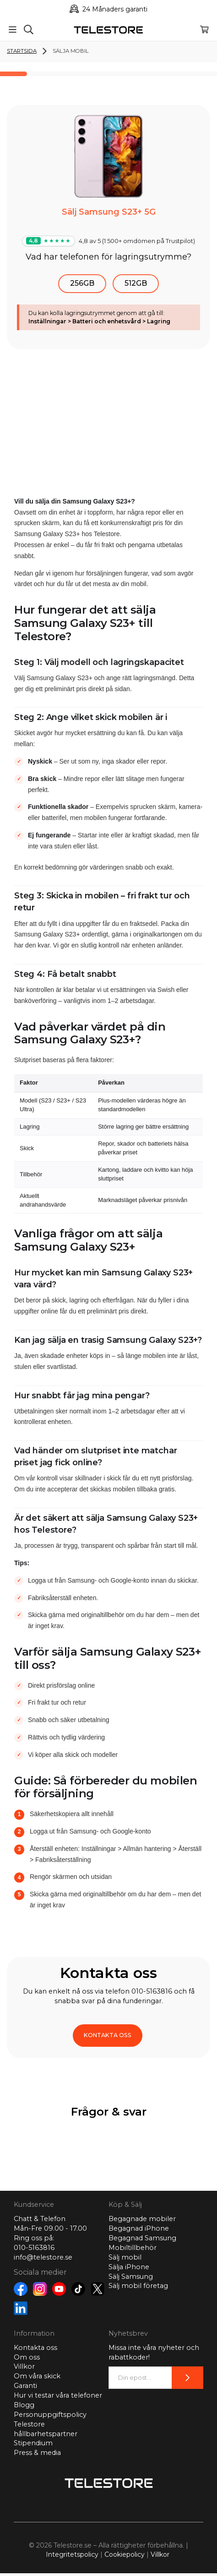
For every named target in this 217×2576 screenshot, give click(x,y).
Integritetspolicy (72, 2554)
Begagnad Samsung (142, 2238)
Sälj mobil (124, 2257)
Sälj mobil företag (138, 2286)
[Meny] (13, 29)
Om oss (27, 2357)
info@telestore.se (43, 2257)
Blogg (24, 2405)
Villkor (24, 2366)
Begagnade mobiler (142, 2219)
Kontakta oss (35, 2347)
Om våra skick (37, 2376)
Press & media (37, 2453)
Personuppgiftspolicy (50, 2414)
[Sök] (29, 29)
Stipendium (33, 2443)
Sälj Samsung (130, 2276)
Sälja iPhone (128, 2267)
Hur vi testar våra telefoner (58, 2395)
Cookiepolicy (124, 2554)
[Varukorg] (204, 29)
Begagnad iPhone (138, 2228)
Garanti (25, 2386)
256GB (82, 283)
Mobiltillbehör (132, 2248)
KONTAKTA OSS (107, 2035)
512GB (136, 283)
